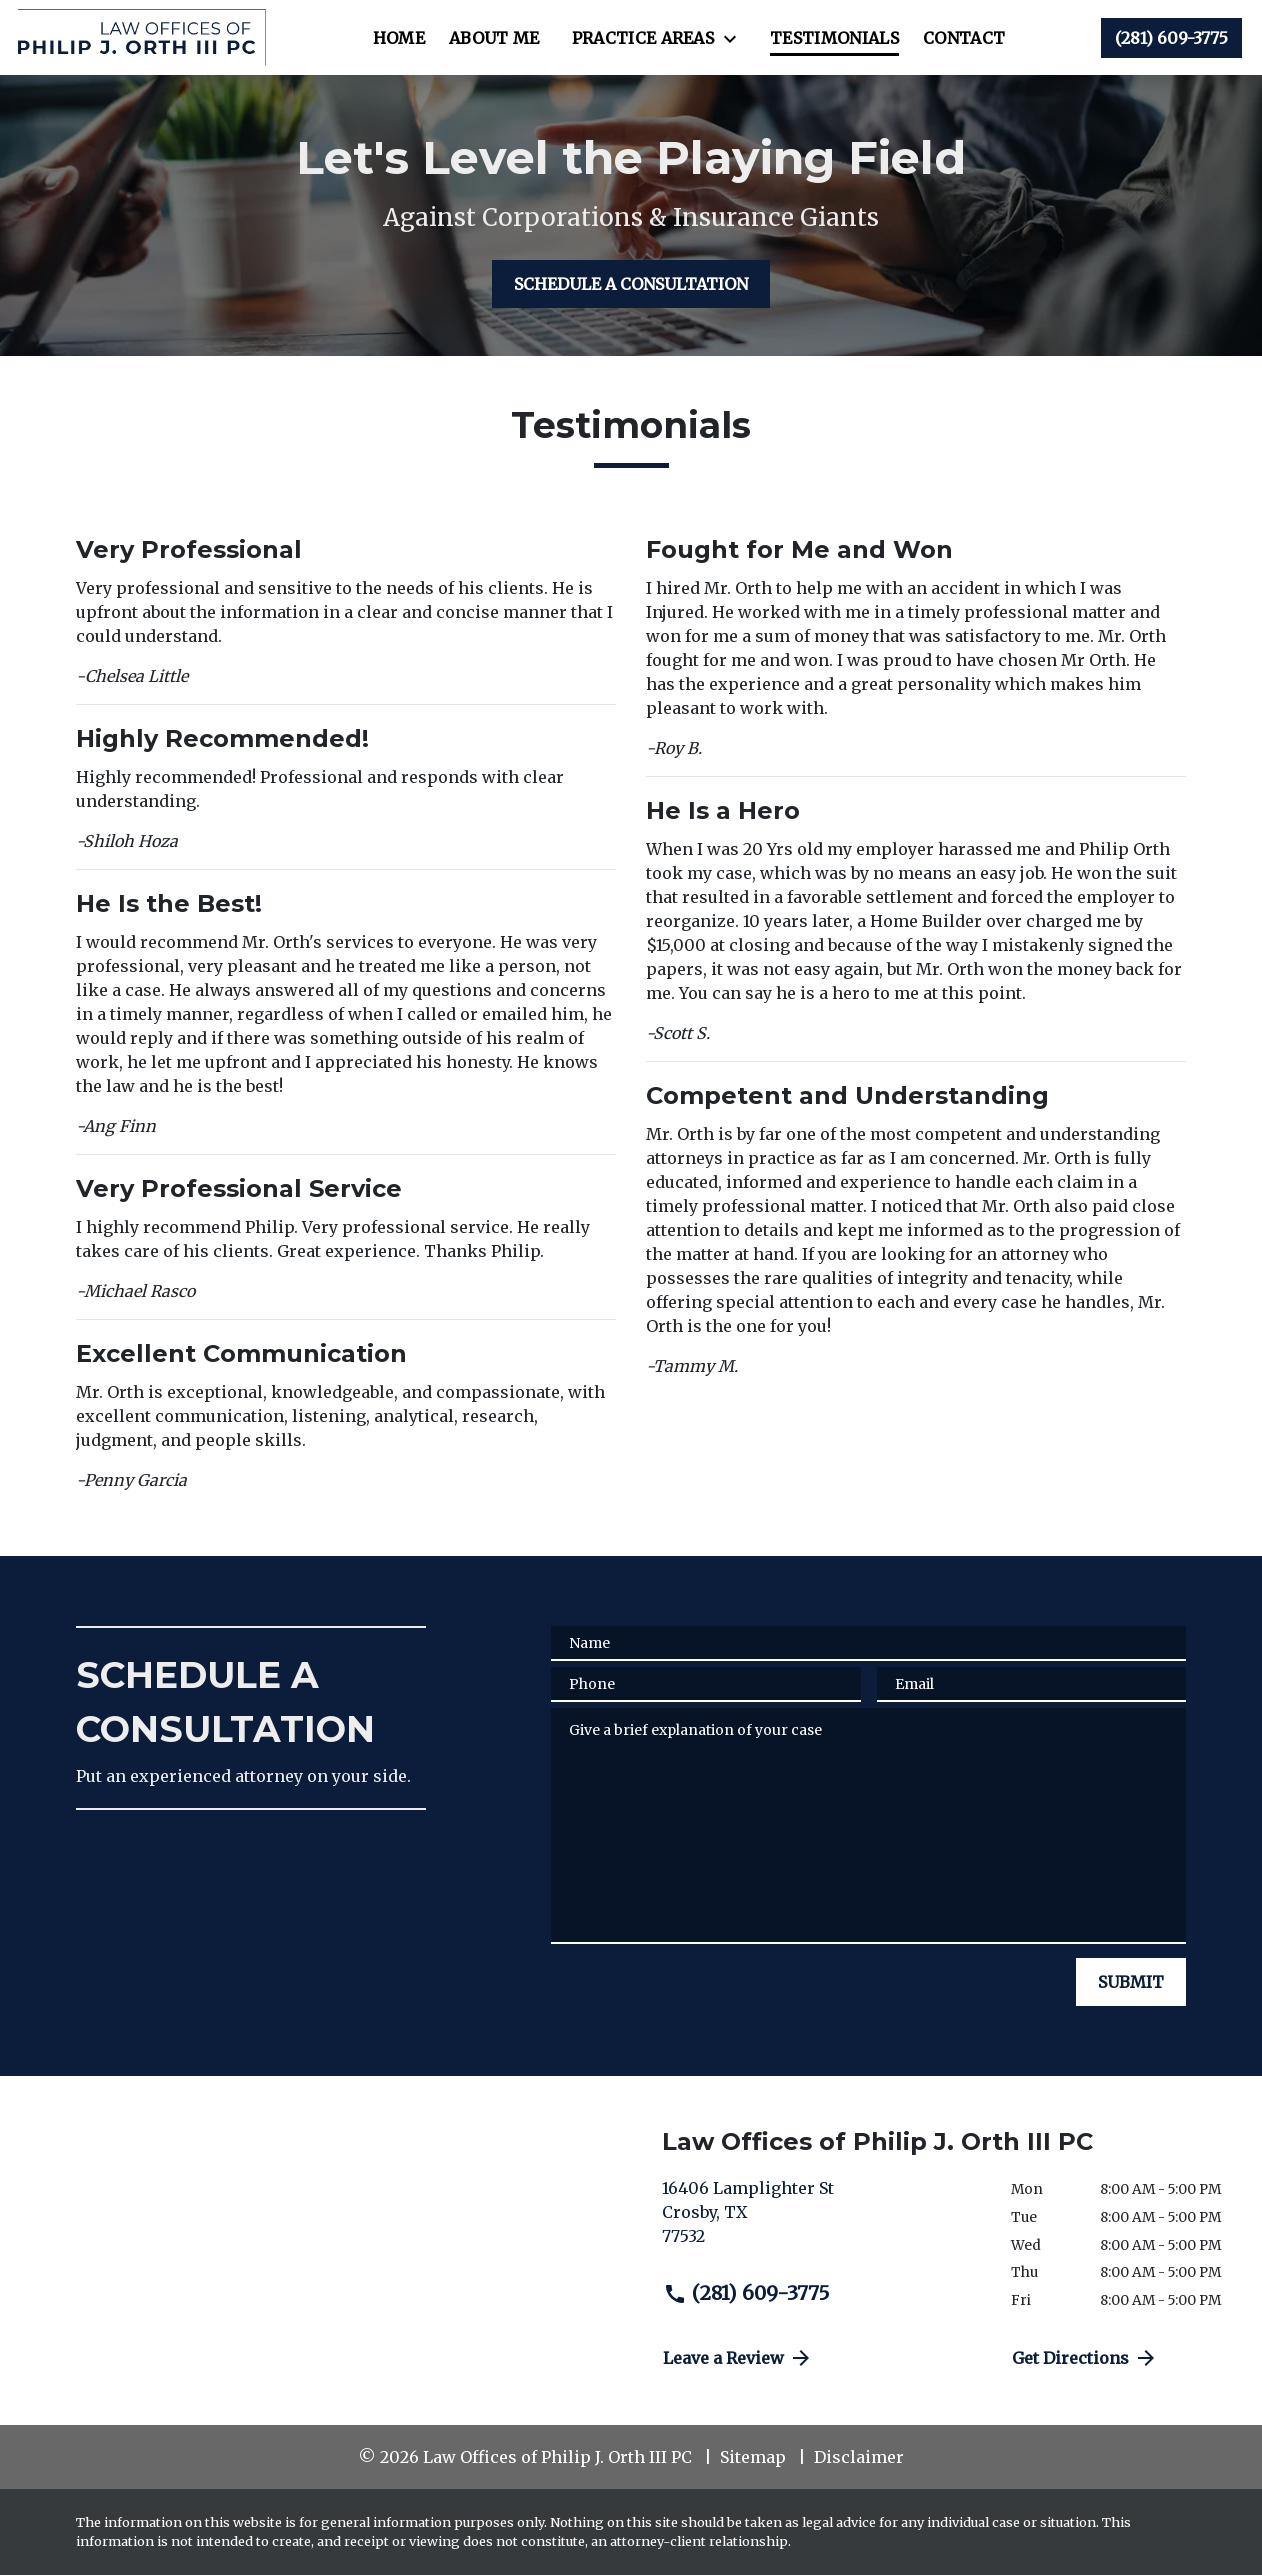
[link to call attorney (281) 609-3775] (1171, 38)
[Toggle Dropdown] (736, 39)
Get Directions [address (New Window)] (1085, 2358)
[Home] (399, 38)
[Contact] (964, 38)
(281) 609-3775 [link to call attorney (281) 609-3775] (746, 2293)
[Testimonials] (834, 38)
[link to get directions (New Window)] (821, 2220)
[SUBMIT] (1131, 1982)
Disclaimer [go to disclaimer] (859, 2457)
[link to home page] (141, 37)
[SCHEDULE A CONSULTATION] (631, 284)
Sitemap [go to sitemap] (753, 2457)
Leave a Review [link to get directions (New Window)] (738, 2358)
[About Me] (494, 38)
